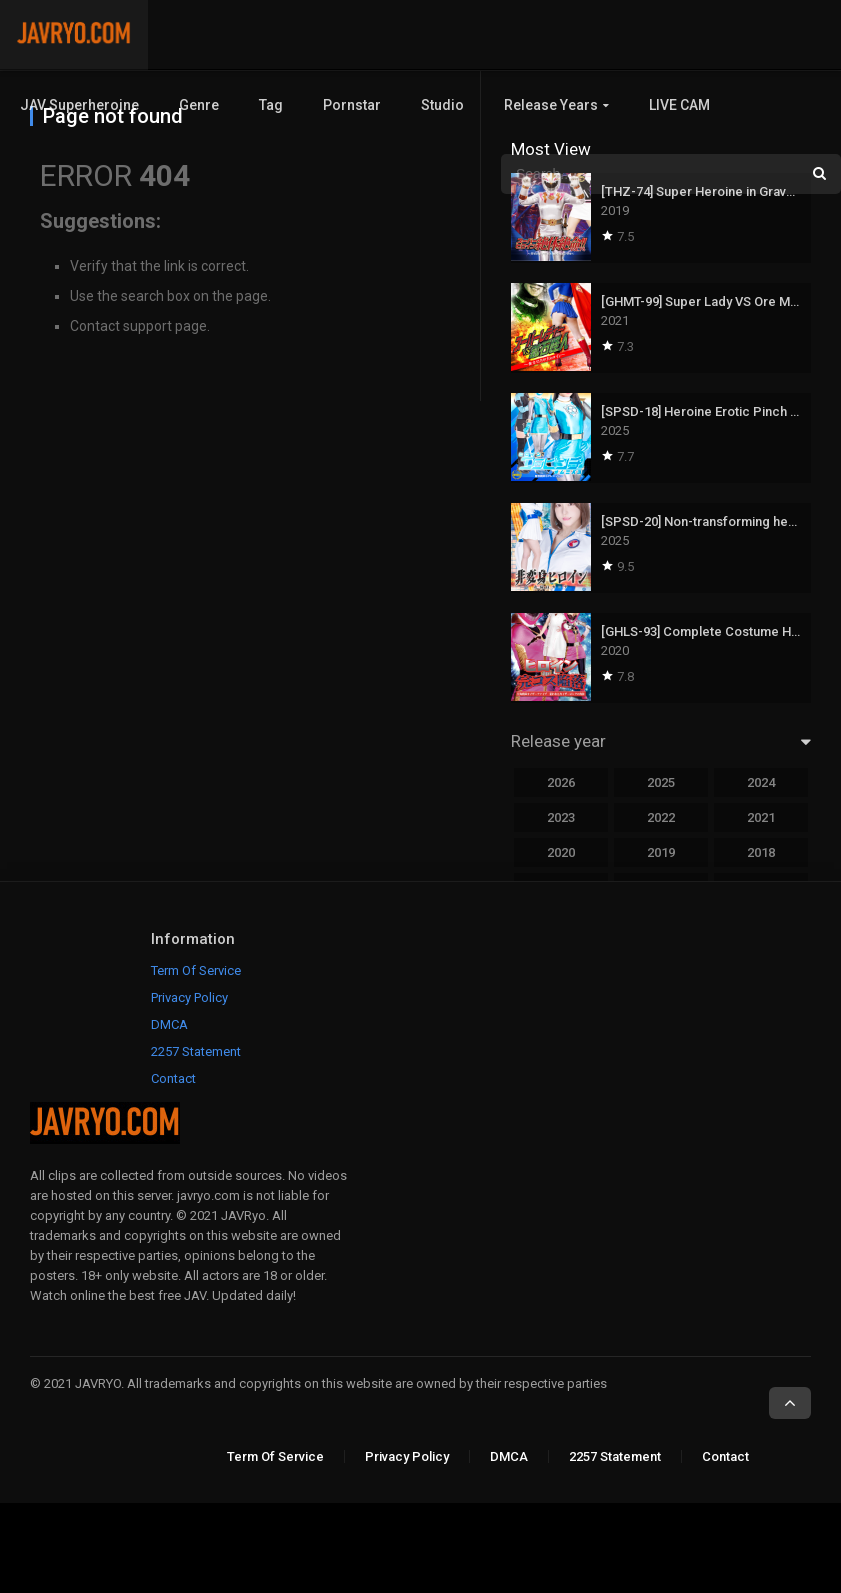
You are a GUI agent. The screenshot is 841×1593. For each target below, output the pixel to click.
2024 (761, 782)
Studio (442, 105)
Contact (173, 1078)
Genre (199, 105)
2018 (761, 852)
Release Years (551, 105)
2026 (561, 782)
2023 (561, 817)
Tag (271, 105)
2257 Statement (196, 1051)
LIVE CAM (679, 105)
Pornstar (352, 105)
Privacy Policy (189, 997)
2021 (761, 817)
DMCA (169, 1024)
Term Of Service (196, 970)
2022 (661, 817)
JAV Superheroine (79, 105)
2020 (561, 852)
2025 (661, 782)
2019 (661, 852)
